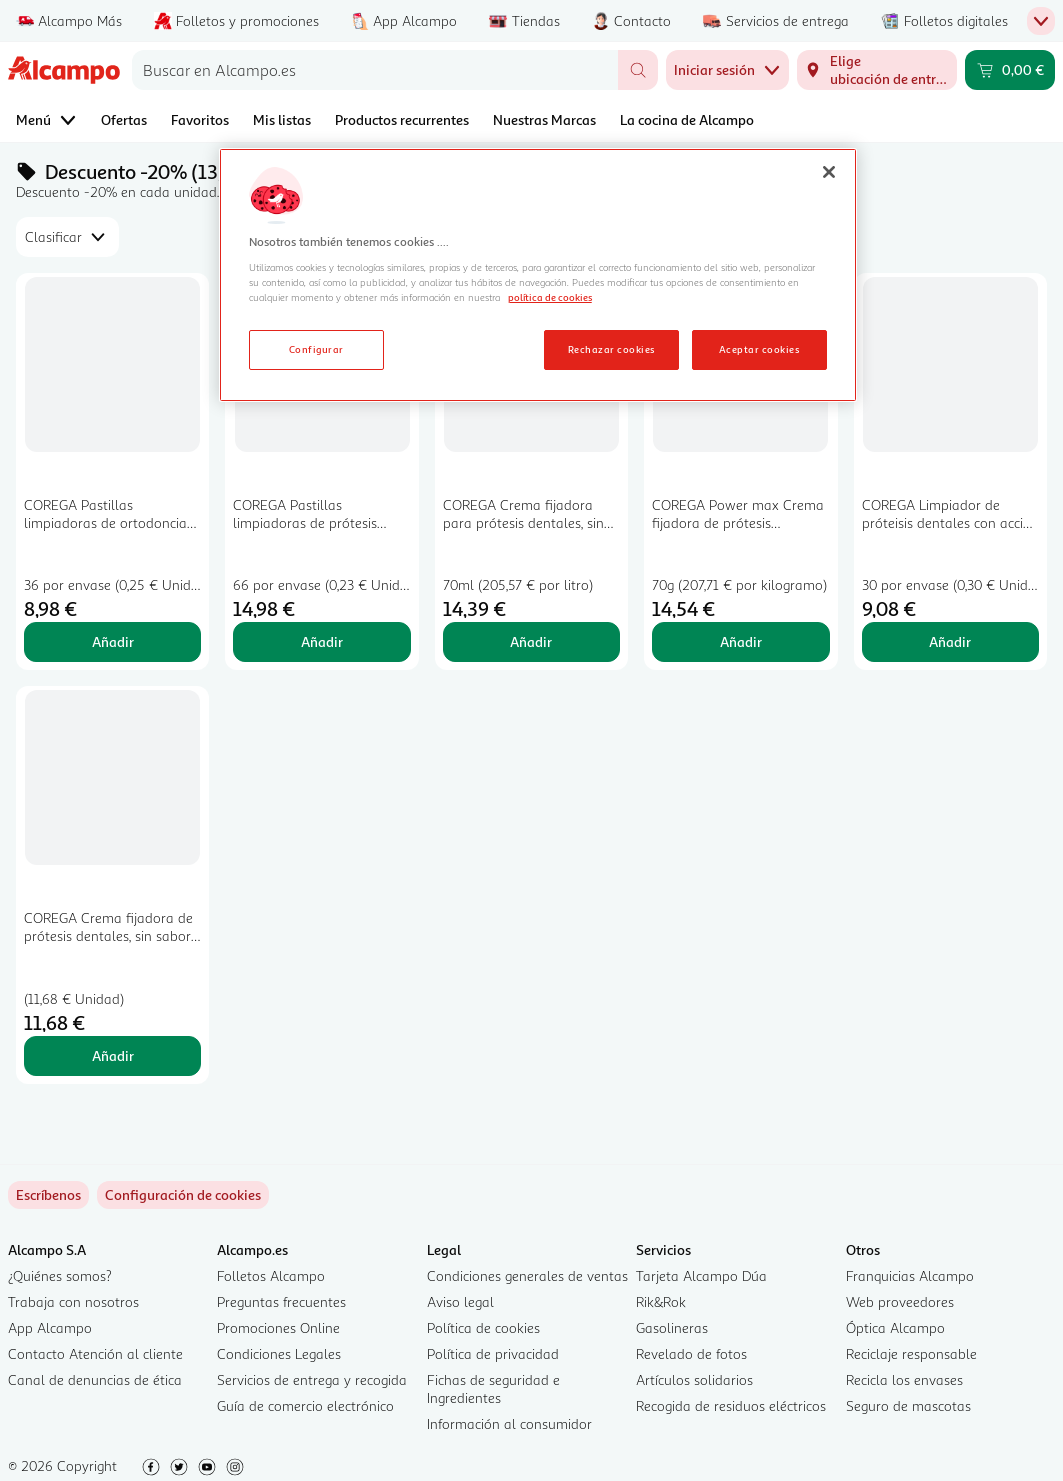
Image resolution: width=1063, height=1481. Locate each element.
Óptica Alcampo (895, 1327)
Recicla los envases (904, 1379)
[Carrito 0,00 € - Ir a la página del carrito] (1010, 70)
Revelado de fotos (691, 1353)
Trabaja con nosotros (73, 1301)
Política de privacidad (493, 1353)
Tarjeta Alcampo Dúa (701, 1275)
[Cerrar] (829, 172)
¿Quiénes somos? (60, 1275)
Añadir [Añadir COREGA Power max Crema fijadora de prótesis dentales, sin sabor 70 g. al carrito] (741, 641)
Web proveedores (900, 1301)
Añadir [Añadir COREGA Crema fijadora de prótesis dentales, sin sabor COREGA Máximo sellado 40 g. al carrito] (113, 1055)
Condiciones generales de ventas (527, 1275)
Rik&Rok (661, 1301)
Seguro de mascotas (908, 1405)
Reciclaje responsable (911, 1353)
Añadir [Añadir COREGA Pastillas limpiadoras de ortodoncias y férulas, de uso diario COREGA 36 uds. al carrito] (113, 641)
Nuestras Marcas (544, 119)
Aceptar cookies (759, 349)
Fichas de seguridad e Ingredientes (493, 1388)
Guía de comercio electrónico (305, 1405)
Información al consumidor (509, 1423)
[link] (183, 1195)
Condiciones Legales (279, 1353)
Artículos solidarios (694, 1379)
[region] (538, 275)
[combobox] (375, 70)
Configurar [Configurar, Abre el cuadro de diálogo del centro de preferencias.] (316, 349)
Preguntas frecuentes (281, 1301)
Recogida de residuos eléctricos (731, 1405)
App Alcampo (50, 1327)
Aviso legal (460, 1301)
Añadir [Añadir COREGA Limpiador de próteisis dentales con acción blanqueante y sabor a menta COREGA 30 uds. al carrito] (950, 641)
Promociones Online (278, 1327)
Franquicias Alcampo (910, 1275)
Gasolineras (672, 1327)
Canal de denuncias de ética (95, 1379)
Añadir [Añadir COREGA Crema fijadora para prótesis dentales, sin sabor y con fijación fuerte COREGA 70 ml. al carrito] (531, 641)
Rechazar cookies (611, 349)
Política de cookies (483, 1327)
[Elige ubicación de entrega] (877, 70)
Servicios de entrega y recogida (312, 1379)
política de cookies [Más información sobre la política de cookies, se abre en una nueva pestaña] (550, 297)
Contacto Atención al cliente (95, 1353)
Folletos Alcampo (271, 1275)
